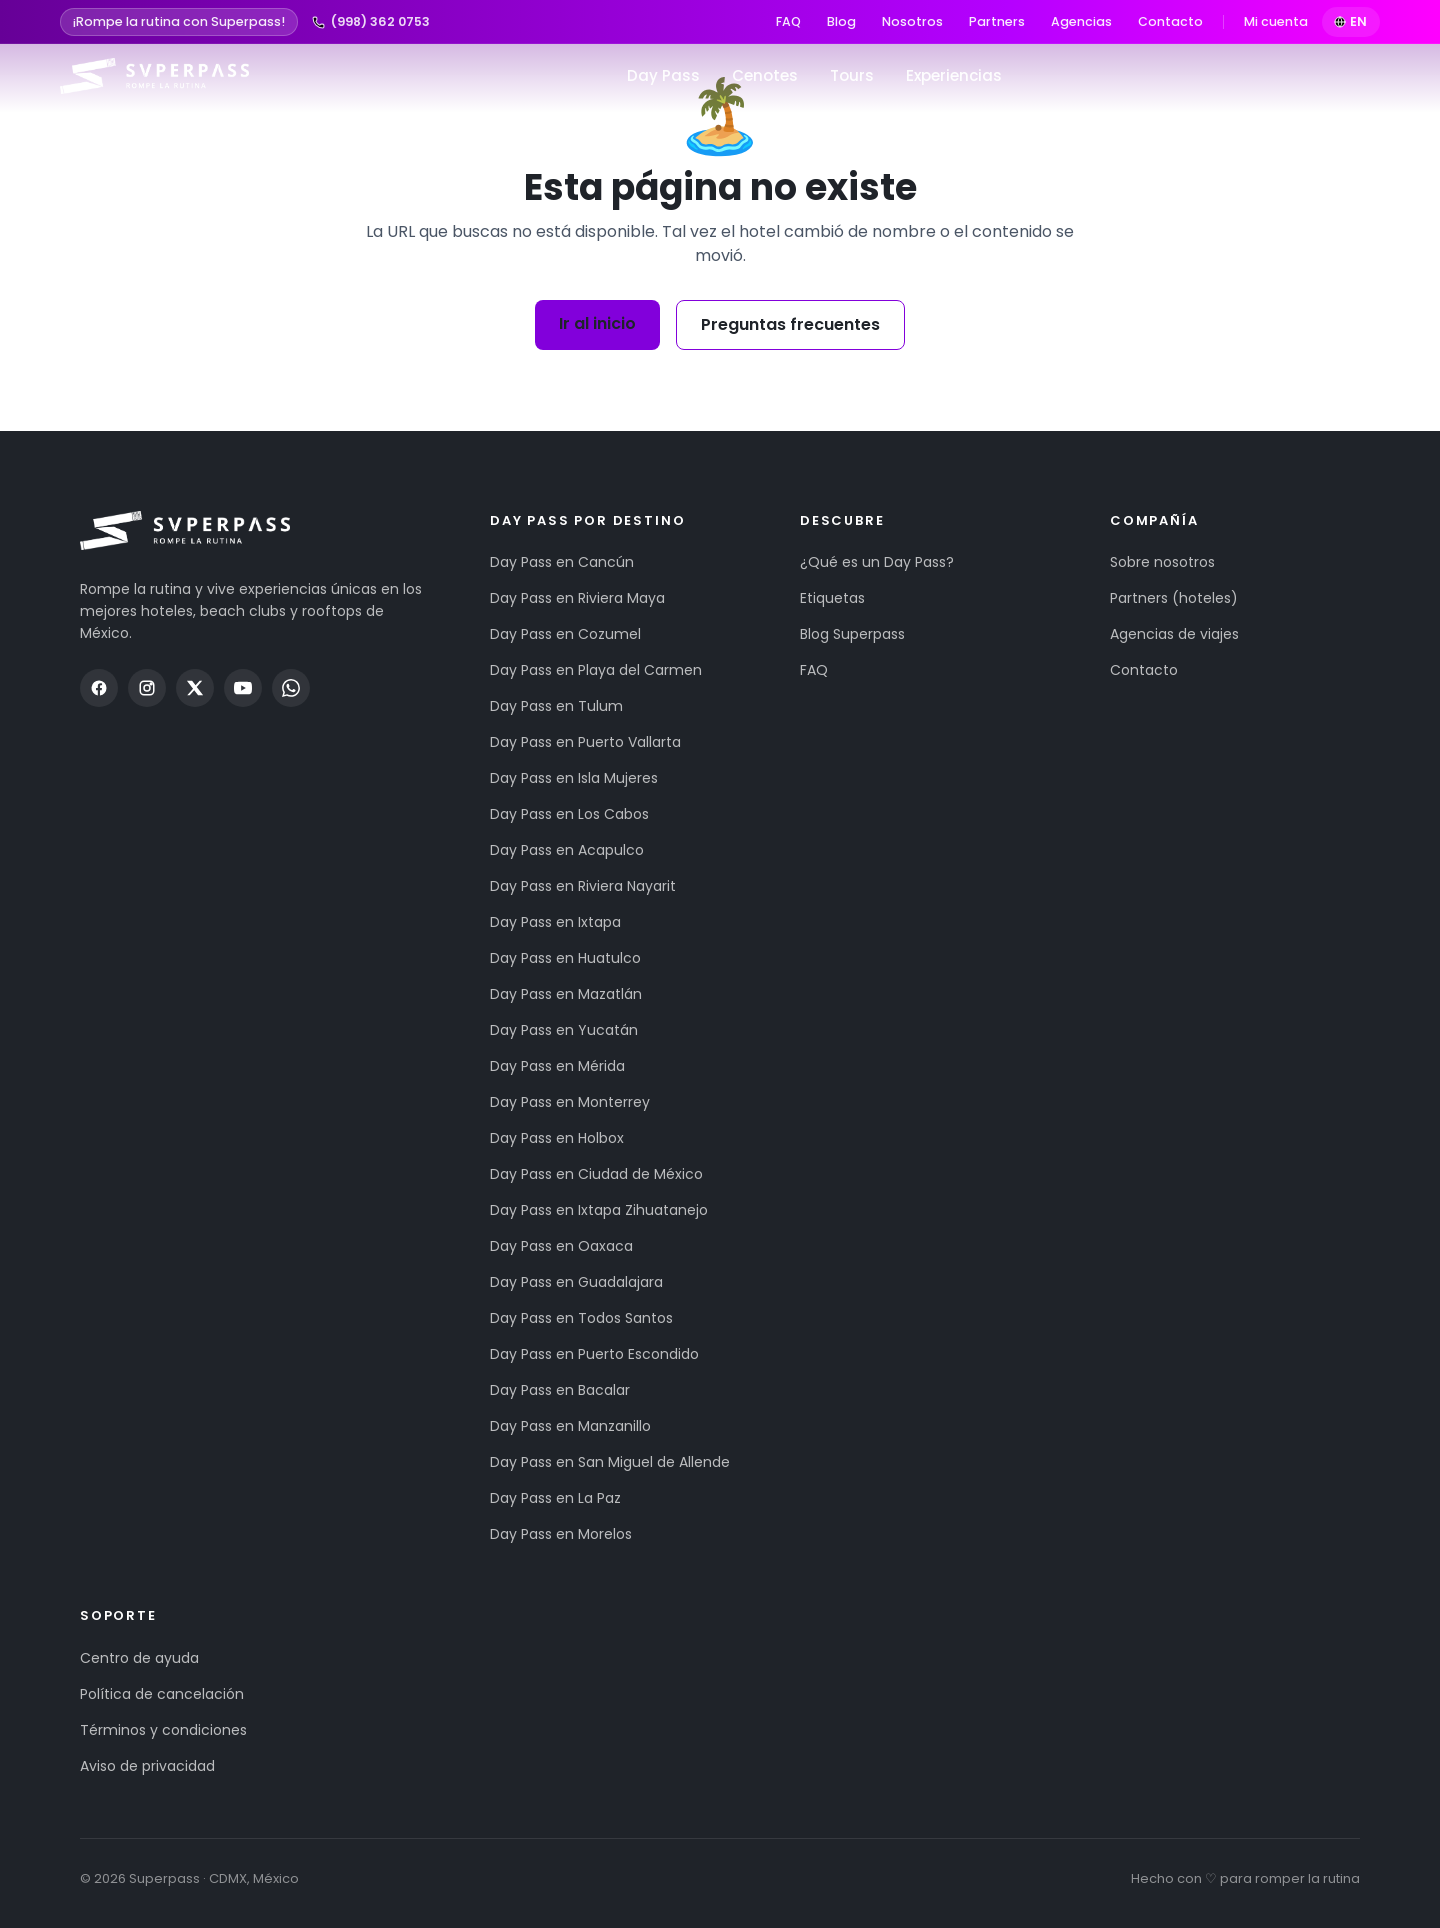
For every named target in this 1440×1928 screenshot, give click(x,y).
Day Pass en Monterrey (570, 1102)
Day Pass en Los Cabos (569, 814)
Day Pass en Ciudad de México (596, 1174)
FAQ (788, 21)
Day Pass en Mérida (557, 1066)
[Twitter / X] (195, 688)
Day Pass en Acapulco (567, 850)
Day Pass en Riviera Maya (577, 598)
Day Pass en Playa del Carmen (596, 670)
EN (1351, 21)
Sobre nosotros (1162, 562)
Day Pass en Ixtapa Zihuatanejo (599, 1210)
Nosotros (912, 21)
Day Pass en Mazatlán (566, 994)
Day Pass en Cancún (562, 562)
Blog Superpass (852, 634)
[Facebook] (99, 688)
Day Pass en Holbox (557, 1138)
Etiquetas (832, 598)
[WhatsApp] (291, 688)
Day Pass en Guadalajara (576, 1282)
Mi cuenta (1276, 21)
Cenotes (765, 75)
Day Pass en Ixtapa (555, 922)
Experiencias (954, 75)
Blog (841, 21)
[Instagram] (147, 688)
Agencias (1081, 21)
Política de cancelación (162, 1694)
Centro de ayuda (139, 1658)
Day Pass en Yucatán (564, 1030)
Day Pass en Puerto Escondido (594, 1354)
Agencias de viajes (1174, 634)
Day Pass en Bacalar (560, 1390)
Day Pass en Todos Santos (581, 1318)
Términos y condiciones (163, 1730)
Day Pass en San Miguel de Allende (610, 1462)
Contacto (1170, 21)
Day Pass (663, 75)
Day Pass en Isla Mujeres (574, 778)
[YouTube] (243, 688)
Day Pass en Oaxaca (561, 1246)
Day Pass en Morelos (561, 1534)
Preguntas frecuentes (790, 324)
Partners (997, 21)
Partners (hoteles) (1174, 598)
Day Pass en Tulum (556, 706)
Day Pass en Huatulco (565, 958)
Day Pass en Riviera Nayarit (583, 886)
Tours (852, 75)
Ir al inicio (597, 323)
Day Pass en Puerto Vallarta (585, 742)
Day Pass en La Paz (555, 1498)
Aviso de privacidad (147, 1766)
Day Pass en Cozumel (565, 634)
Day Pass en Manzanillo (570, 1426)
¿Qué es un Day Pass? (877, 562)
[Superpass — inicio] (154, 76)
